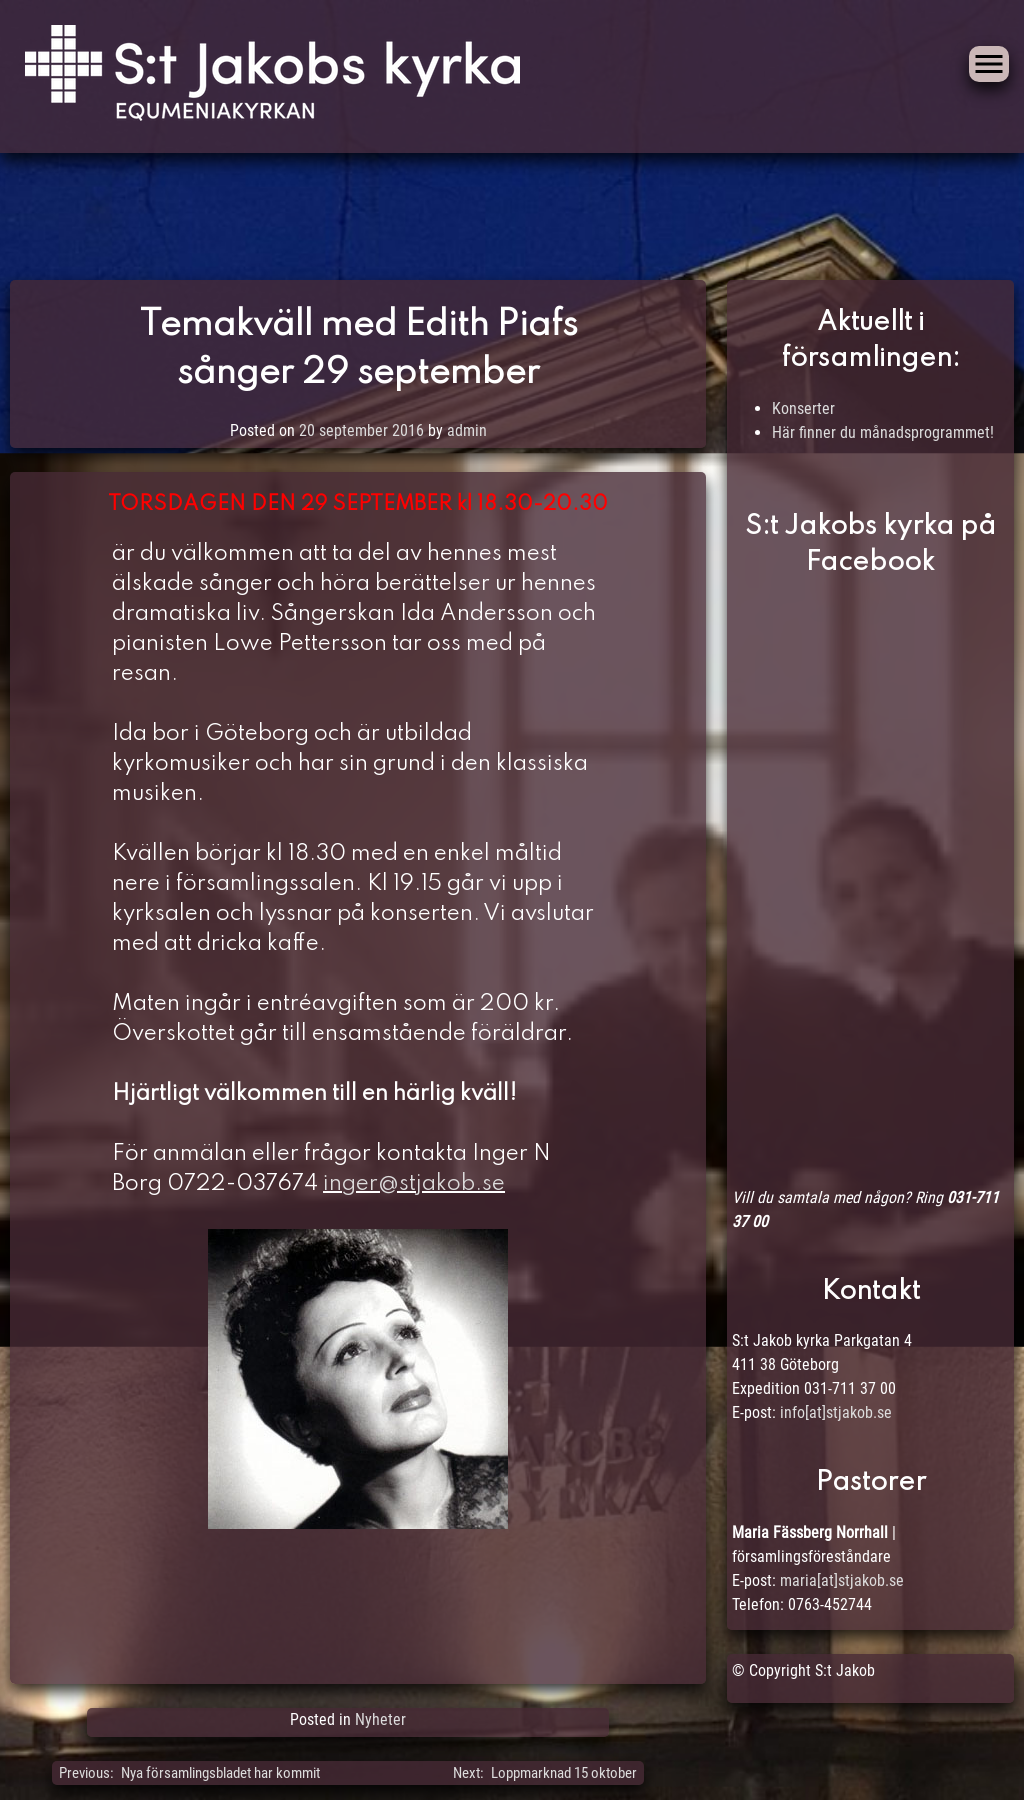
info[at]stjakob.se (836, 1412)
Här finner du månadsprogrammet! (883, 432)
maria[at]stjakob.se (842, 1580)
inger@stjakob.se (414, 1184)
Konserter (803, 408)
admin (467, 430)
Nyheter (380, 1719)
